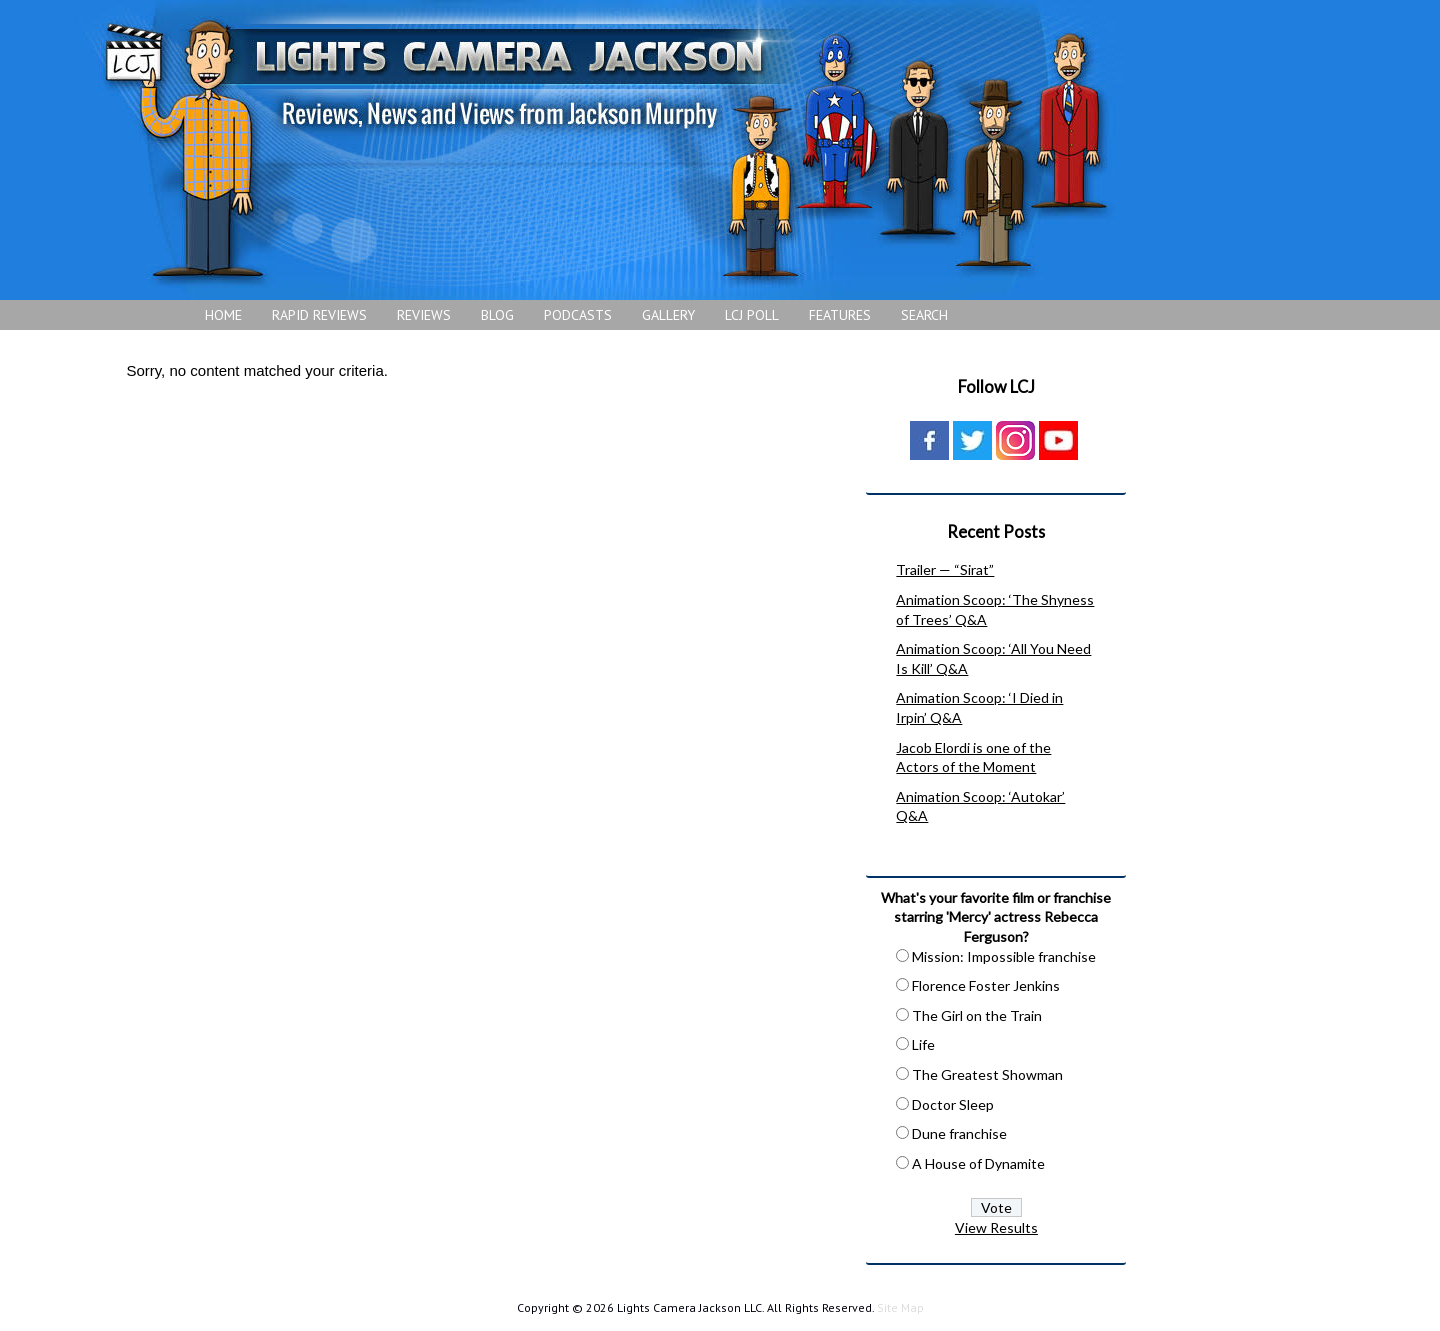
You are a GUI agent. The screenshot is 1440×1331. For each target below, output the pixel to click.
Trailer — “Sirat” (945, 569)
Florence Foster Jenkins (986, 985)
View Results (996, 1227)
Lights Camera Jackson (605, 150)
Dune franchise (959, 1133)
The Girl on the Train (977, 1015)
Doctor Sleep (953, 1104)
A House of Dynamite (978, 1163)
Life (923, 1044)
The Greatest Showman (987, 1074)
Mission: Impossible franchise (1004, 956)
